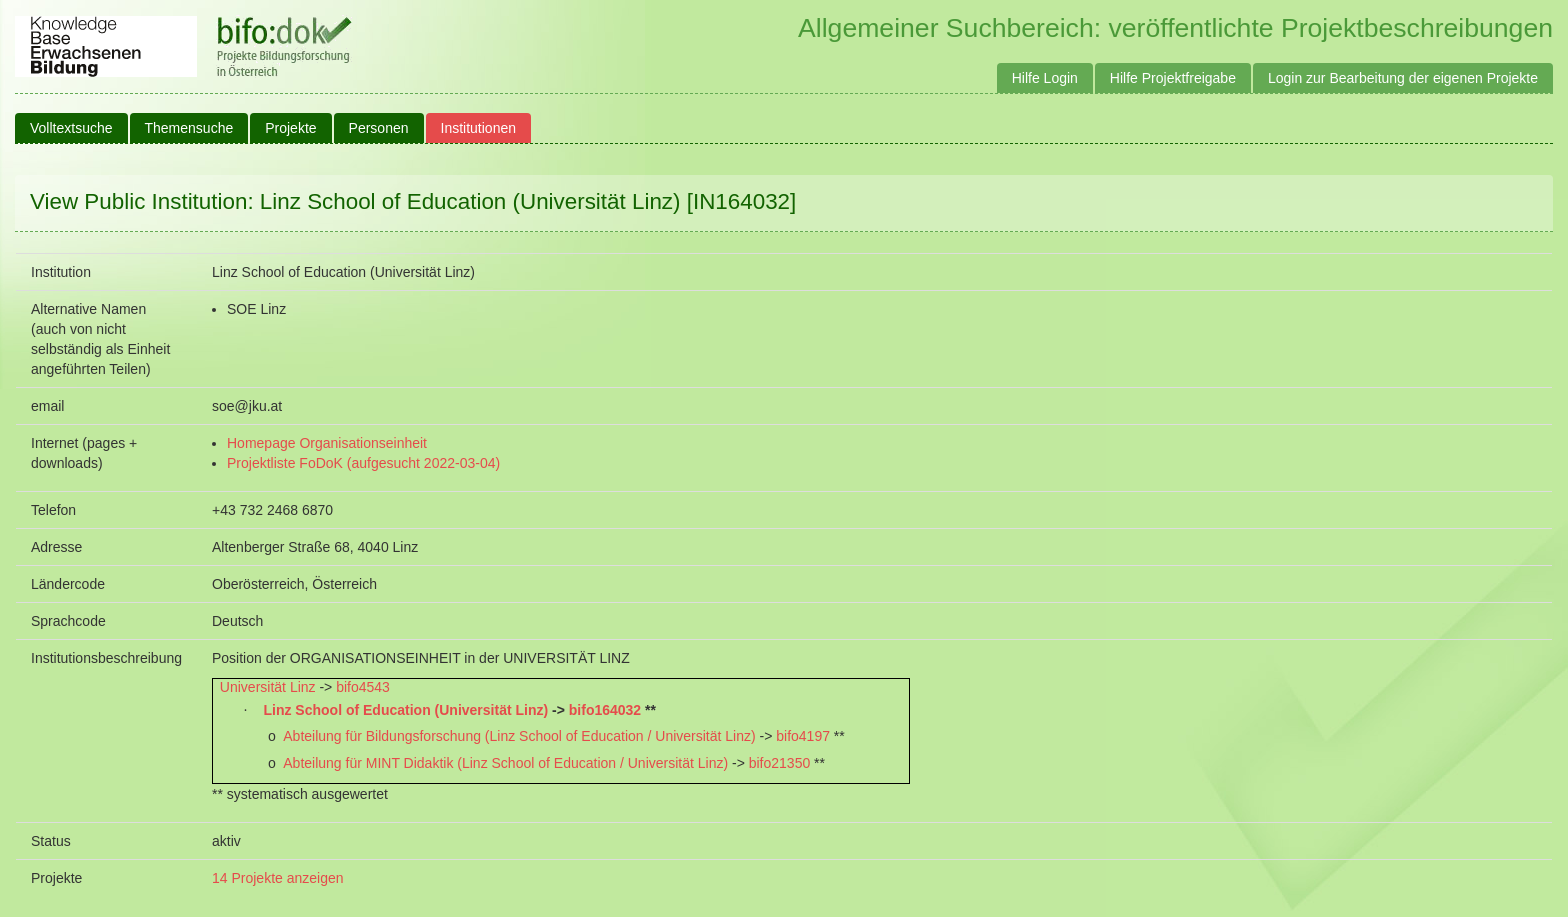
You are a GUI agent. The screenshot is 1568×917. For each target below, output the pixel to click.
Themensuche (189, 128)
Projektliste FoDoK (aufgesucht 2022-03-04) (363, 463)
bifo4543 (363, 687)
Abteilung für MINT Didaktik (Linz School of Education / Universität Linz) (505, 763)
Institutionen (479, 128)
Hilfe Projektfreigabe (1173, 78)
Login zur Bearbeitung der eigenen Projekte (1403, 78)
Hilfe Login (1045, 78)
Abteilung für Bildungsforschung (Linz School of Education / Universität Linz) (519, 736)
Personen (379, 128)
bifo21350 (780, 763)
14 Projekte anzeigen (278, 878)
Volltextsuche (71, 128)
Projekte (290, 128)
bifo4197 (803, 736)
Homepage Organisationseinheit (327, 443)
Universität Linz (268, 687)
